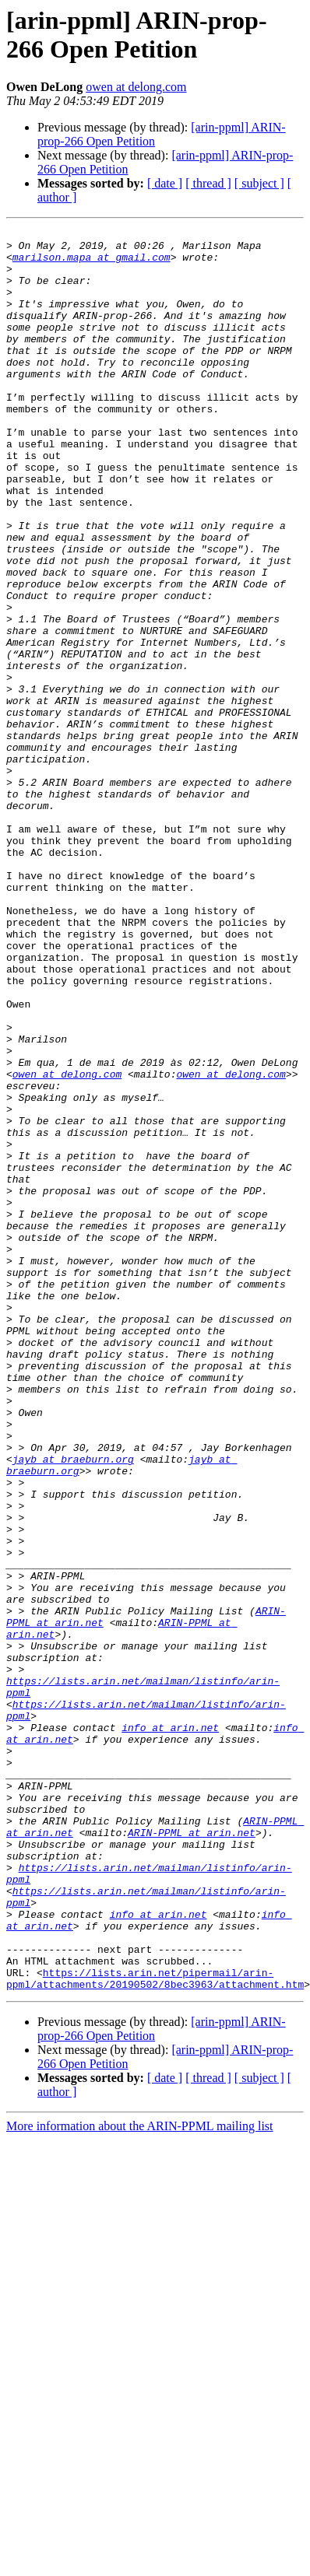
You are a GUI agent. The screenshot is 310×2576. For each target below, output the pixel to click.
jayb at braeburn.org (73, 1706)
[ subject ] (259, 183)
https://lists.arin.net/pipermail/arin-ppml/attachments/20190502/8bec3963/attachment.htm (155, 2329)
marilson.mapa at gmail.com (91, 264)
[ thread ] (208, 183)
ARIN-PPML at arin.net (191, 2154)
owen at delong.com (136, 86)
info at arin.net (170, 2028)
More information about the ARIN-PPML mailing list (139, 2478)
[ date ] (164, 183)
